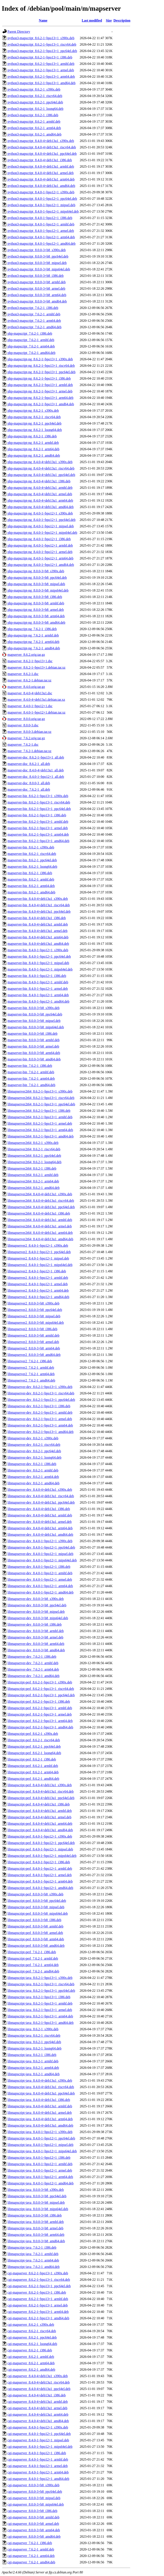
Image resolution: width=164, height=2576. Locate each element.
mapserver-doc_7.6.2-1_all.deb (28, 789)
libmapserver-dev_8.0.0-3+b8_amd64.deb (36, 1650)
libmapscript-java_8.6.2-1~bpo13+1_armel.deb (39, 2010)
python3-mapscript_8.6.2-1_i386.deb (32, 115)
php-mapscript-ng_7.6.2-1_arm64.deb (33, 642)
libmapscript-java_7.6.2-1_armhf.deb (33, 2254)
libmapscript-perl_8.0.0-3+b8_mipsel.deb (35, 1907)
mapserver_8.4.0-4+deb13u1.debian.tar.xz (36, 699)
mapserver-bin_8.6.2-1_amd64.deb (31, 892)
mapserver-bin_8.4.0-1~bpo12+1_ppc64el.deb (39, 956)
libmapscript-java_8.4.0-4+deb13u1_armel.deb (39, 2112)
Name (43, 20)
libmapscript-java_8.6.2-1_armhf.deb (33, 2061)
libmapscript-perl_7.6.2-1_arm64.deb (33, 1965)
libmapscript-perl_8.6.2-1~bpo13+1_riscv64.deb (40, 1688)
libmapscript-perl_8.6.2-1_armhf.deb (32, 1766)
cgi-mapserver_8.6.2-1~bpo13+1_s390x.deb (37, 2273)
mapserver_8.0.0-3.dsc (22, 725)
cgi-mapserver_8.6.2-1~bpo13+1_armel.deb (37, 2305)
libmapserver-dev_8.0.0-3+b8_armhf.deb (35, 1631)
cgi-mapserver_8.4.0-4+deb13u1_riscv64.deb (38, 2382)
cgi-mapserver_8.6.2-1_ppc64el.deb (32, 2337)
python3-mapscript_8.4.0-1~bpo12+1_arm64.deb (41, 237)
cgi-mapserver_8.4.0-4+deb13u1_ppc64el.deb (38, 2389)
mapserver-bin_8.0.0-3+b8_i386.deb (32, 1033)
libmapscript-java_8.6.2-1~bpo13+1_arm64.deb (40, 2016)
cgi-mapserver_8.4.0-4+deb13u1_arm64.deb (37, 2414)
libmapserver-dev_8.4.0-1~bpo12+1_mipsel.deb (40, 1554)
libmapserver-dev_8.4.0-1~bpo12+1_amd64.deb (40, 1592)
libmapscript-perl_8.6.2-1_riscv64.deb (33, 1740)
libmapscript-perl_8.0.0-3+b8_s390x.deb (35, 1894)
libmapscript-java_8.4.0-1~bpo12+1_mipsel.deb (40, 2145)
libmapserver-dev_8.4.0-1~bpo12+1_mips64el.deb (42, 1560)
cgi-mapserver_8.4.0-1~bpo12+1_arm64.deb (38, 2472)
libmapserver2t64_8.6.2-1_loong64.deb (34, 1162)
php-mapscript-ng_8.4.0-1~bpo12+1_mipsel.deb (40, 526)
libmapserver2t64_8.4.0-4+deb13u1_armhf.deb (39, 1220)
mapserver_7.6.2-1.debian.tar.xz (29, 751)
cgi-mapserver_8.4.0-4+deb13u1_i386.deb (36, 2395)
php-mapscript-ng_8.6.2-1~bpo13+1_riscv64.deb (41, 365)
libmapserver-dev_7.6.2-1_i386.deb (31, 1656)
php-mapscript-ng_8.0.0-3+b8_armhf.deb (35, 603)
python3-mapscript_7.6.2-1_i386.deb (32, 308)
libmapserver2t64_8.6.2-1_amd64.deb (33, 1188)
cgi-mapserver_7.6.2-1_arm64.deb (31, 2556)
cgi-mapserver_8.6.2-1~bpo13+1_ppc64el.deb (39, 2286)
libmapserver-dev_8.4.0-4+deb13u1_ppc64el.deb (41, 1502)
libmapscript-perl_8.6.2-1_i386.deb (31, 1759)
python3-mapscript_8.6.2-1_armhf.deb (33, 121)
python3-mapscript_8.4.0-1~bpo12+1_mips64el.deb (43, 211)
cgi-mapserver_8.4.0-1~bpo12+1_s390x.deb (37, 2427)
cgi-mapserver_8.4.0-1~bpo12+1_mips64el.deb (39, 2446)
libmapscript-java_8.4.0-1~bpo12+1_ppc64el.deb (41, 2138)
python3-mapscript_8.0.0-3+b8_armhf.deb (36, 282)
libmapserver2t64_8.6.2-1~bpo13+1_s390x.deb (39, 1091)
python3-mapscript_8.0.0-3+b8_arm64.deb (36, 295)
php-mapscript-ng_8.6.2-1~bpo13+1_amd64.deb (40, 404)
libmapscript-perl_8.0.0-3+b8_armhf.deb (35, 1926)
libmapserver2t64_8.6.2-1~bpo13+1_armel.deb (39, 1123)
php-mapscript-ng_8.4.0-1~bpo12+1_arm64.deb (40, 558)
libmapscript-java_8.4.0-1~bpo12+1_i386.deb (38, 2157)
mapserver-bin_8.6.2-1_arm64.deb (31, 886)
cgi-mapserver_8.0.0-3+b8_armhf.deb (33, 2517)
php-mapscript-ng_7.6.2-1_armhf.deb (33, 635)
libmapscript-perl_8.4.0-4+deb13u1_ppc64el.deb (40, 1798)
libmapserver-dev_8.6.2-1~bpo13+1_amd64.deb (40, 1432)
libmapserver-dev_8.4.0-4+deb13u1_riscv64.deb (40, 1496)
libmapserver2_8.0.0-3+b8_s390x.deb (33, 1303)
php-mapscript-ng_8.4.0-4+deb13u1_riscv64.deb (40, 468)
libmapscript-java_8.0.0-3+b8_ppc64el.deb (36, 2196)
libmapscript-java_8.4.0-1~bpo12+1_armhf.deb (39, 2164)
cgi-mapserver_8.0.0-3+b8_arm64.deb (33, 2530)
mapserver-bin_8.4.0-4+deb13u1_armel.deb (37, 931)
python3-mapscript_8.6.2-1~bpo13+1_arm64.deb (41, 76)
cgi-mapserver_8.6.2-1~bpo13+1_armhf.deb (37, 2299)
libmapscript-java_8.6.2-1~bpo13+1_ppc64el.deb (41, 1990)
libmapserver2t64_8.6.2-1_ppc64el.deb (34, 1155)
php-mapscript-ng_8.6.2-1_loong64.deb (34, 430)
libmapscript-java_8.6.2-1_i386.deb (31, 2055)
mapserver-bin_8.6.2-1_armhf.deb (30, 879)
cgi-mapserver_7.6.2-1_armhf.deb (30, 2549)
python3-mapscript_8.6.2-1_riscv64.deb (34, 96)
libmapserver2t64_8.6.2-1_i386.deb (31, 1168)
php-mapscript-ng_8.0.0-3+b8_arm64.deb (36, 616)
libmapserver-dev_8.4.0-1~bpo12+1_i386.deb (38, 1566)
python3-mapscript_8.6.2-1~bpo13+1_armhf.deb (40, 64)
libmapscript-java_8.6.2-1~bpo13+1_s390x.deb (39, 1978)
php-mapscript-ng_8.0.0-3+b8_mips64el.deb (38, 590)
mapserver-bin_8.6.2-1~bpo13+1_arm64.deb (38, 834)
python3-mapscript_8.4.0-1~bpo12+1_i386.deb (39, 218)
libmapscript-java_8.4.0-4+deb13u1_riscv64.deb (40, 2087)
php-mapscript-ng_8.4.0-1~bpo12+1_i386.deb (39, 539)
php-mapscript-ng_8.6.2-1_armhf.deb (33, 442)
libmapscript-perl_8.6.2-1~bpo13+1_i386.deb (38, 1701)
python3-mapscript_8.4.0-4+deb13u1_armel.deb (40, 173)
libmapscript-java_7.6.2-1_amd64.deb (33, 2267)
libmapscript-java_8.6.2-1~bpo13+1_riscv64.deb (40, 1984)
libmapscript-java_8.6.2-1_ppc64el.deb (34, 2042)
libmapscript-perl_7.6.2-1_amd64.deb (33, 1971)
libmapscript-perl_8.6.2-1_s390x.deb (32, 1733)
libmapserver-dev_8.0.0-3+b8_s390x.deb (35, 1599)
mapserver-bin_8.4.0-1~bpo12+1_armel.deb (37, 988)
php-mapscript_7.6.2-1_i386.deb (29, 333)
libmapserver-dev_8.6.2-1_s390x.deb (32, 1438)
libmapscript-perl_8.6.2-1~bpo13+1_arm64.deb (40, 1721)
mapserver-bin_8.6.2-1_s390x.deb (30, 847)
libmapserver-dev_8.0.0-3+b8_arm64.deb (35, 1644)
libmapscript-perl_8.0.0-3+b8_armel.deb (35, 1933)
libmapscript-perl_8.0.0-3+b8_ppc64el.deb (36, 1900)
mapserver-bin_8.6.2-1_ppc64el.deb (32, 860)
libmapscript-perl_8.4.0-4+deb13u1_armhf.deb (39, 1811)
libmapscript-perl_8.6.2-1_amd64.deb (33, 1778)
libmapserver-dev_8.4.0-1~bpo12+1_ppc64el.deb (41, 1547)
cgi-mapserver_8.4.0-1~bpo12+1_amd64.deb (38, 2479)
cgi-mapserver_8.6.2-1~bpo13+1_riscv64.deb (38, 2279)
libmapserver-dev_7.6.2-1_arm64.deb (33, 1669)
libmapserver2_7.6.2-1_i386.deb (29, 1361)
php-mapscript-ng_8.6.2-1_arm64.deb (33, 449)
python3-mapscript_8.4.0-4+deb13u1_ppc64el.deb (42, 153)
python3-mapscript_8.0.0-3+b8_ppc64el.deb (37, 256)
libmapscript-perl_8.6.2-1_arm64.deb (33, 1772)
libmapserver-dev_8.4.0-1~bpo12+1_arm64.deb (40, 1586)
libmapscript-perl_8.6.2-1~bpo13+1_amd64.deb (40, 1727)
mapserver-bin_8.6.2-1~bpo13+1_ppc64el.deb (39, 809)
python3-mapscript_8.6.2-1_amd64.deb (34, 134)
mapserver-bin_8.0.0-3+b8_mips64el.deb (35, 1027)
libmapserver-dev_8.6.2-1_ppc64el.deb (34, 1451)
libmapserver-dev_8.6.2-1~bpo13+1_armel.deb (39, 1419)
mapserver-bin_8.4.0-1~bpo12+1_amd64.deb (38, 1001)
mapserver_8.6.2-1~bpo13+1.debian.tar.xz (36, 667)
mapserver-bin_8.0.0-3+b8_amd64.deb (34, 1059)
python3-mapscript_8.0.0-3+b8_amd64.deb (37, 301)
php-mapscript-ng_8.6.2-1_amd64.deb (33, 455)
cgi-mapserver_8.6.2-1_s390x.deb (30, 2324)
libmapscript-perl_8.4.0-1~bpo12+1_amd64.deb (40, 1888)
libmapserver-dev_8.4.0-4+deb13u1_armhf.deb (39, 1515)
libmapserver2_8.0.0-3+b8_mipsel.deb (33, 1316)
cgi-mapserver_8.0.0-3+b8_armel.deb (33, 2523)
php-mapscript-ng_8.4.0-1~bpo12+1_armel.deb (39, 552)
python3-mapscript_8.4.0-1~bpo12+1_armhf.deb (40, 224)
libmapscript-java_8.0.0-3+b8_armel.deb (35, 2228)
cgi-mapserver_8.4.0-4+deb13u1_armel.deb (37, 2408)
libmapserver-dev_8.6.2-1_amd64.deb (33, 1483)
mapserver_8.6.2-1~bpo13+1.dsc (30, 661)
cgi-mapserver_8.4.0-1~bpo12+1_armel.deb (37, 2466)
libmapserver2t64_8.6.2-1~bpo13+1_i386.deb (38, 1110)
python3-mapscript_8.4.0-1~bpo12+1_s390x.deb (40, 192)
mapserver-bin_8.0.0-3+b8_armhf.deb (33, 1040)
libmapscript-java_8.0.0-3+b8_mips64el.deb (37, 2209)
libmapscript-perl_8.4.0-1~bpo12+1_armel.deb (39, 1875)
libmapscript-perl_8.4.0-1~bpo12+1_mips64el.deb (41, 1855)
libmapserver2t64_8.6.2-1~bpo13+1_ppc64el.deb (41, 1104)
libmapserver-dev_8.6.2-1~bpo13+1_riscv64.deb (40, 1393)
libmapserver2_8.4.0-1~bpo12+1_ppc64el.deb (39, 1252)
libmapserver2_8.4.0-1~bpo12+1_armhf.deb (37, 1277)
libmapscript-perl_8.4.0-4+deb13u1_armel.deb (39, 1817)
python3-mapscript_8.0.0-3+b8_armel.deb (36, 288)
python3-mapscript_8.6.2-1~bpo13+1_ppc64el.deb (42, 51)
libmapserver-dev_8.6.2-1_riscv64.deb (33, 1444)
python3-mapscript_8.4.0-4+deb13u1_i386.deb (39, 160)
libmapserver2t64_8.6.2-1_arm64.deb (33, 1181)
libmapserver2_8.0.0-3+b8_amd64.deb (34, 1355)
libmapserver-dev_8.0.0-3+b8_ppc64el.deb (36, 1605)
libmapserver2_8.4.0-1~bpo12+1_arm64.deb (38, 1290)
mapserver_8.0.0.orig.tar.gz (26, 719)
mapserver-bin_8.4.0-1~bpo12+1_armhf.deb (37, 982)
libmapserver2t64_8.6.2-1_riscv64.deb (33, 1149)
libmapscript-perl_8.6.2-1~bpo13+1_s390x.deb (39, 1682)
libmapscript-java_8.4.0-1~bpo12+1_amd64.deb (40, 2183)
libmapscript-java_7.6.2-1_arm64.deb (33, 2260)
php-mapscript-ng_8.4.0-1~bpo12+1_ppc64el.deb (41, 520)
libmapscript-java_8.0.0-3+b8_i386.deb (34, 2215)
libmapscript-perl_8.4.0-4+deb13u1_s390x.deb (39, 1785)
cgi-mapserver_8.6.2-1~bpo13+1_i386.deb (36, 2292)
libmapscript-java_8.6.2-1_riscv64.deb (33, 2035)
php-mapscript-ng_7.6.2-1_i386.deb (32, 629)
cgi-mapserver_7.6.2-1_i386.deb (29, 2543)
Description (121, 20)
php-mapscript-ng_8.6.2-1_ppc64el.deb (34, 423)
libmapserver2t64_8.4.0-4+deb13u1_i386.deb (38, 1213)
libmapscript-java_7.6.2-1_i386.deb (31, 2247)
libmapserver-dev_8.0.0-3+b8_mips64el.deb (37, 1618)
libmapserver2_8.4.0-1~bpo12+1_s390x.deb (37, 1245)
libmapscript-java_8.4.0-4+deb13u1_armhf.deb (39, 2106)
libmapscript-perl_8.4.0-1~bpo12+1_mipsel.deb (40, 1849)
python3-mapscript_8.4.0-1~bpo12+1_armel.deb (40, 231)
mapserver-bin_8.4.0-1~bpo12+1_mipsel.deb (38, 963)
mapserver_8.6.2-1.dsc (22, 674)
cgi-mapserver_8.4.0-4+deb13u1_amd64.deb (38, 2421)
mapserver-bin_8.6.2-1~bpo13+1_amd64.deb (38, 841)
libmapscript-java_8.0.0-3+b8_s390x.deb (35, 2189)
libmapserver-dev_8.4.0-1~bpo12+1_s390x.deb (39, 1541)
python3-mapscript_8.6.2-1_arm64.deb (34, 128)
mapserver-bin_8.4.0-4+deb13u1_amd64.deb (38, 943)
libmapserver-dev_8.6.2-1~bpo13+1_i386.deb (38, 1406)
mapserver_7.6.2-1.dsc (22, 744)
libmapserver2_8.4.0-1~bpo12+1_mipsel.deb (38, 1258)
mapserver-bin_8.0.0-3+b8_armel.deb (33, 1046)
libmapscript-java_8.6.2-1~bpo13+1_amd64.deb (40, 2022)
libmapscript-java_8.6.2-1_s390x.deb (33, 2029)
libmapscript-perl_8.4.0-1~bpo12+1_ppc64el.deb (41, 1843)
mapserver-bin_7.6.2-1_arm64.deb (31, 1078)
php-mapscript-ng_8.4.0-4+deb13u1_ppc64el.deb (41, 475)
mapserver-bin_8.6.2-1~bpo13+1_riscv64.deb (38, 802)
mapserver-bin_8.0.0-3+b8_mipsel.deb (33, 1021)
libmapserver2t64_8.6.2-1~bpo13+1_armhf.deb (39, 1117)
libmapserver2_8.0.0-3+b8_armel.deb (33, 1342)
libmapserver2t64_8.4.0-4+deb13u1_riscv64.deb (40, 1200)
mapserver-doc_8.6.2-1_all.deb (28, 764)
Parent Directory (18, 31)
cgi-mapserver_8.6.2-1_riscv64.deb (31, 2331)
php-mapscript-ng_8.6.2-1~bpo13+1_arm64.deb (40, 398)
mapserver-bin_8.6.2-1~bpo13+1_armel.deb (37, 828)
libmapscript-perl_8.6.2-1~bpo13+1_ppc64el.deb (41, 1695)
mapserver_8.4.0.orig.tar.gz (26, 687)
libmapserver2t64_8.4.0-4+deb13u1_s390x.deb (39, 1194)
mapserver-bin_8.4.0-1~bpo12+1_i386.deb (36, 976)
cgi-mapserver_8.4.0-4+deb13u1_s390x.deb (37, 2376)
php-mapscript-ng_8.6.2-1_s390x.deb (33, 410)
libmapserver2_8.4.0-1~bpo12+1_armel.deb (37, 1284)
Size (109, 20)
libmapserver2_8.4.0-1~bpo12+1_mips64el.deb (39, 1265)
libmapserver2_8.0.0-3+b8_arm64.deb (33, 1348)
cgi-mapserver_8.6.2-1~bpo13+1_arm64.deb (38, 2312)
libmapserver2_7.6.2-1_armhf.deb (30, 1367)
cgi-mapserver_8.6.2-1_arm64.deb (31, 2363)
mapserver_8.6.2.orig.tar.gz (26, 654)
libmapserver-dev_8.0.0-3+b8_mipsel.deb (36, 1611)
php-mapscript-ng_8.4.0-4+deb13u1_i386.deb (38, 481)
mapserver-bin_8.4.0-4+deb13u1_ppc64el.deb (38, 911)
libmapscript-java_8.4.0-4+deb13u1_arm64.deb (40, 2119)
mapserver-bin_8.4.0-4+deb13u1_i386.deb (36, 918)
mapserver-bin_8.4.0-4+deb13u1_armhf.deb (37, 924)
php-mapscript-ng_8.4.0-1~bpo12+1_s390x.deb (40, 513)
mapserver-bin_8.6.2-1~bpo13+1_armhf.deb (37, 821)
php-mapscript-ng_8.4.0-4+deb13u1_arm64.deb (40, 500)
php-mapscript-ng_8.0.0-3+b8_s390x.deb (35, 571)
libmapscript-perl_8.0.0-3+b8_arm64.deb (35, 1939)
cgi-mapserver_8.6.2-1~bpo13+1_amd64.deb (38, 2318)
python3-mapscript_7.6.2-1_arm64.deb (34, 320)
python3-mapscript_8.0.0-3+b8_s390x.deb (36, 250)
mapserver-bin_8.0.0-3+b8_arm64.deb (33, 1053)
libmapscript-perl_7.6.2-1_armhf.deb (32, 1958)
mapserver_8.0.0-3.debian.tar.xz (29, 731)
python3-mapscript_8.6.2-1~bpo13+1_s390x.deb (40, 38)
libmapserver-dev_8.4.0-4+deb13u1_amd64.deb (40, 1534)
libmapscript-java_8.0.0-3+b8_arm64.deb (35, 2234)
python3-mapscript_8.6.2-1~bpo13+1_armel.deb (40, 70)
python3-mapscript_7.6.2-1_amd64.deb (34, 327)
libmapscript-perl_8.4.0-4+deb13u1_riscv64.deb (40, 1791)
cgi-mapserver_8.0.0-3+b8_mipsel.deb (33, 2498)
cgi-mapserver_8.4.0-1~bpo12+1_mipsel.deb (38, 2440)
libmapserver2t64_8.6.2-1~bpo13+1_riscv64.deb (40, 1098)
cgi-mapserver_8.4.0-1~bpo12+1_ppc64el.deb (39, 2434)
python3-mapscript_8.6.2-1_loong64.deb (35, 108)
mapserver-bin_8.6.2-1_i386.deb (29, 873)
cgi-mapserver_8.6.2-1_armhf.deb (30, 2356)
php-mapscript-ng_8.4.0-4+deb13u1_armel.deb (39, 494)
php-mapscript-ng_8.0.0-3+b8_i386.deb (34, 597)
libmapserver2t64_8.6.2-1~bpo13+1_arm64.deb (40, 1130)
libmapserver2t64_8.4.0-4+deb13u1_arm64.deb (40, 1232)
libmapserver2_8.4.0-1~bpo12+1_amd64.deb (38, 1297)
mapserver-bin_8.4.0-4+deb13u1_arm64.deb (38, 937)
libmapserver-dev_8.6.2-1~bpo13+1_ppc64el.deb (41, 1399)
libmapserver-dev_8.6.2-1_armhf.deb (32, 1470)
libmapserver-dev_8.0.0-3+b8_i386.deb (34, 1624)
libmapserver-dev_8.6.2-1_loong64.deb (34, 1457)
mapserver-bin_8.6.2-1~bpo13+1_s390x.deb (37, 796)
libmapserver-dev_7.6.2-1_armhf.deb (32, 1663)
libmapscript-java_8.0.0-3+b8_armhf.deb (35, 2222)
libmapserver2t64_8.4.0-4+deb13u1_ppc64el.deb (41, 1207)
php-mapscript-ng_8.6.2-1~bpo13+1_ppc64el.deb (41, 372)
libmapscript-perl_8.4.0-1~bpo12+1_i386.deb (38, 1862)
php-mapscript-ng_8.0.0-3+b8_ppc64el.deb (37, 577)
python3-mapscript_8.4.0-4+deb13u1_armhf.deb (40, 166)
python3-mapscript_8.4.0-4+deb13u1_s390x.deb (40, 141)
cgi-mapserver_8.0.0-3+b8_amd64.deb (34, 2536)
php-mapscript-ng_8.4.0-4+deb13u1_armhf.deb (40, 487)
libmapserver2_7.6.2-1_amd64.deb (31, 1380)
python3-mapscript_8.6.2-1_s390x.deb (33, 89)
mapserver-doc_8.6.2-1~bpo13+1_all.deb (35, 757)
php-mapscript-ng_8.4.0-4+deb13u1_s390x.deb (40, 462)
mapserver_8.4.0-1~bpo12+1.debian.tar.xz (36, 712)
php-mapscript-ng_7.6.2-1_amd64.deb (33, 648)
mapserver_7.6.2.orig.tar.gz (26, 738)
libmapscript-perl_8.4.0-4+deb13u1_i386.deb (38, 1804)
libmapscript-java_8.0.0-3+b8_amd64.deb (36, 2241)
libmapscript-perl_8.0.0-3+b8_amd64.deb (35, 1945)
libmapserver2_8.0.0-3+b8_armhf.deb (33, 1335)
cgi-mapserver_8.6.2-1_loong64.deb (32, 2344)
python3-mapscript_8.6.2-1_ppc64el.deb (35, 102)
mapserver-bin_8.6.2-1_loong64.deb (32, 866)
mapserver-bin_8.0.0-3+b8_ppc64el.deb (34, 1014)
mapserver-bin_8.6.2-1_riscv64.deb (31, 854)
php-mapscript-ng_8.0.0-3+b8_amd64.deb (36, 622)
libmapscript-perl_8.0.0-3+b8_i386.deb (34, 1920)
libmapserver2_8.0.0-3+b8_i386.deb (32, 1329)
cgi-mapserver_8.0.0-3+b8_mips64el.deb (35, 2504)
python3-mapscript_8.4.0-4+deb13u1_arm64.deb (41, 179)
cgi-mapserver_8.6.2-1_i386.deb (29, 2350)
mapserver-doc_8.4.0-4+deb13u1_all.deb (35, 770)
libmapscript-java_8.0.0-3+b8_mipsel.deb (36, 2202)
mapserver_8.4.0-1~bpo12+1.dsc (30, 706)
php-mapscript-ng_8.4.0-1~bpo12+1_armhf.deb (40, 545)
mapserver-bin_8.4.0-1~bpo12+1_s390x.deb (37, 950)
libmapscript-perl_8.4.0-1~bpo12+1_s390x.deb (39, 1836)
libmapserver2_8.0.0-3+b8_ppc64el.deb (34, 1310)
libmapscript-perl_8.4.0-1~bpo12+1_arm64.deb (40, 1881)
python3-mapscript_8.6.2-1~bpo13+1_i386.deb (39, 57)
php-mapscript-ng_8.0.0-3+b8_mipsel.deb (36, 584)
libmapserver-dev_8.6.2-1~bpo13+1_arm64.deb (40, 1425)
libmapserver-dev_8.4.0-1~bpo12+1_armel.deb (39, 1579)
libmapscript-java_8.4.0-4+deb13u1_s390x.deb (39, 2080)
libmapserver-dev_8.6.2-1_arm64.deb (33, 1477)
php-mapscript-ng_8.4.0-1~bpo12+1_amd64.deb (40, 564)
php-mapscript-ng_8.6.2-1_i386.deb (32, 436)
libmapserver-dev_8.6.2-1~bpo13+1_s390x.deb (39, 1387)
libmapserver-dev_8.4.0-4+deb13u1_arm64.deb (40, 1528)
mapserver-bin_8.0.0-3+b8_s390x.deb (33, 1008)
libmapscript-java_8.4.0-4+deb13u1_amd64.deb (40, 2125)
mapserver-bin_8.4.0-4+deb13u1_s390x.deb (37, 898)
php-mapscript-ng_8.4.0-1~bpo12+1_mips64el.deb (42, 532)
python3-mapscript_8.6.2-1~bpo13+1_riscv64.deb (41, 44)
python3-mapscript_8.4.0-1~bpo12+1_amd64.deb (41, 243)
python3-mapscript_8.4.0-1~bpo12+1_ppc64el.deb (42, 198)
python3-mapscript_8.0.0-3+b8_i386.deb (35, 275)
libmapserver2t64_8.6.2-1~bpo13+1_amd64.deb (40, 1136)
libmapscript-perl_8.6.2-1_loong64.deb (34, 1753)
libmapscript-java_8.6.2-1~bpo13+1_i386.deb (38, 1997)
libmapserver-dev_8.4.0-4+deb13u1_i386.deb (38, 1509)
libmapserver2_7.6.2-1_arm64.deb (31, 1374)
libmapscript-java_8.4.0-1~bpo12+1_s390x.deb (39, 2132)
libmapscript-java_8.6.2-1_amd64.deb (33, 2074)
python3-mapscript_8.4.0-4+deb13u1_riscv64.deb (41, 147)
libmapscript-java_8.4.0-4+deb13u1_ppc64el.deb (41, 2093)
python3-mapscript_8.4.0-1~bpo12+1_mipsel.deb (41, 205)
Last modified (92, 20)
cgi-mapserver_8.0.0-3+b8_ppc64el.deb (34, 2491)
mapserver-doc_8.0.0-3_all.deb (28, 783)
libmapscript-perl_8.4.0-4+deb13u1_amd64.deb (40, 1830)
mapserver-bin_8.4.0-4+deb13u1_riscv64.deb (38, 905)
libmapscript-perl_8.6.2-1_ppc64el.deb (34, 1746)
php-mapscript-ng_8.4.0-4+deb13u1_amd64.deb (40, 507)
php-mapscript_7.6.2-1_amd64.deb (31, 353)
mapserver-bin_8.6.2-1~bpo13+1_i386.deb (36, 815)
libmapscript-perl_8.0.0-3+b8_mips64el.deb (37, 1913)
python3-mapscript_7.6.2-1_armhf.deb (33, 314)
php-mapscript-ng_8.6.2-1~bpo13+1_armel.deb (39, 391)
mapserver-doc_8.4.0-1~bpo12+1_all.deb (35, 776)
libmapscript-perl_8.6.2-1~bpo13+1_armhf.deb (39, 1708)
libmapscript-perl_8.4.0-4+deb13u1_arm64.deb (39, 1823)
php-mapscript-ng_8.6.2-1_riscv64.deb (34, 417)
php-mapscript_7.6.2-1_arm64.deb (31, 346)
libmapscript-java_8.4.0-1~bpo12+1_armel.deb (39, 2170)
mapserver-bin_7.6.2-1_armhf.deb (30, 1072)
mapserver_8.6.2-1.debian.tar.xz (29, 680)
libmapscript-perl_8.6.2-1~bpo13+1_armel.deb (39, 1714)
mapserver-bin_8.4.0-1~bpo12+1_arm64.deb (38, 995)
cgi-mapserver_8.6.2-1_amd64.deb (31, 2369)
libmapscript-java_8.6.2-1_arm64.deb (33, 2067)
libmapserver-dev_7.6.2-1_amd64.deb (33, 1676)
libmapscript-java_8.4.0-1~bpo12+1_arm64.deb (40, 2177)
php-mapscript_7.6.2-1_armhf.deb (30, 340)
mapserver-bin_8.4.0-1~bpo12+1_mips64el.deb (40, 969)
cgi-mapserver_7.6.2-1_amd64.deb (31, 2562)
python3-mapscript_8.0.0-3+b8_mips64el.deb (38, 269)
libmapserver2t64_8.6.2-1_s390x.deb (33, 1143)
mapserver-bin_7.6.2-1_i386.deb (29, 1065)
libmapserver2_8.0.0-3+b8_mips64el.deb (35, 1322)
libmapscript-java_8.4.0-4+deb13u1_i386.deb (38, 2100)
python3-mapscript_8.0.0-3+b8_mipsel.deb (37, 263)
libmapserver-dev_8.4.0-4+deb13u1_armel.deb (39, 1522)
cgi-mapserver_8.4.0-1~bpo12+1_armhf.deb (37, 2459)
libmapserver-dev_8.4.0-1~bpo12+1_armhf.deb (39, 1573)
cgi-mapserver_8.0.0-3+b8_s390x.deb (33, 2485)
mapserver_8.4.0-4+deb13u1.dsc (29, 693)
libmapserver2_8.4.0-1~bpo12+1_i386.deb (36, 1271)
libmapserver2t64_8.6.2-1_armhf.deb (33, 1175)
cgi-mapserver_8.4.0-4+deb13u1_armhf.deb (37, 2401)
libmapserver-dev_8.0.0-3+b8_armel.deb (35, 1637)
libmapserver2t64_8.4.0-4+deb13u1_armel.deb (39, 1226)
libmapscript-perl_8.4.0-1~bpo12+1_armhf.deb (39, 1868)
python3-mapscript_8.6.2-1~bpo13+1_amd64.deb (41, 83)
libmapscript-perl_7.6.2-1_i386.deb (31, 1952)
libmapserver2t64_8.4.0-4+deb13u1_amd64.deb (40, 1239)
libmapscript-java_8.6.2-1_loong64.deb (34, 2048)
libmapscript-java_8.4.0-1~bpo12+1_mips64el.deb (42, 2151)
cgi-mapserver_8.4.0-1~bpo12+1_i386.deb (36, 2453)
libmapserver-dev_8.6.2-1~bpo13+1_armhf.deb (39, 1412)
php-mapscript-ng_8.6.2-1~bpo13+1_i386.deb (39, 378)
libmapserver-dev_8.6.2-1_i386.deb (31, 1464)
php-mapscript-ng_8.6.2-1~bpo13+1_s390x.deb (40, 359)
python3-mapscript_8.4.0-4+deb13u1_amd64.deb (41, 186)
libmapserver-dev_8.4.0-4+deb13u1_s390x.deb (39, 1489)
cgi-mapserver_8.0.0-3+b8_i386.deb (32, 2511)
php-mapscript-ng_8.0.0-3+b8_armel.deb (35, 609)
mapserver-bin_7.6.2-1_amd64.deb (31, 1085)
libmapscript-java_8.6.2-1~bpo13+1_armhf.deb (39, 2003)
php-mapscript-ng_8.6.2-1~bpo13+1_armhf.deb (40, 385)
